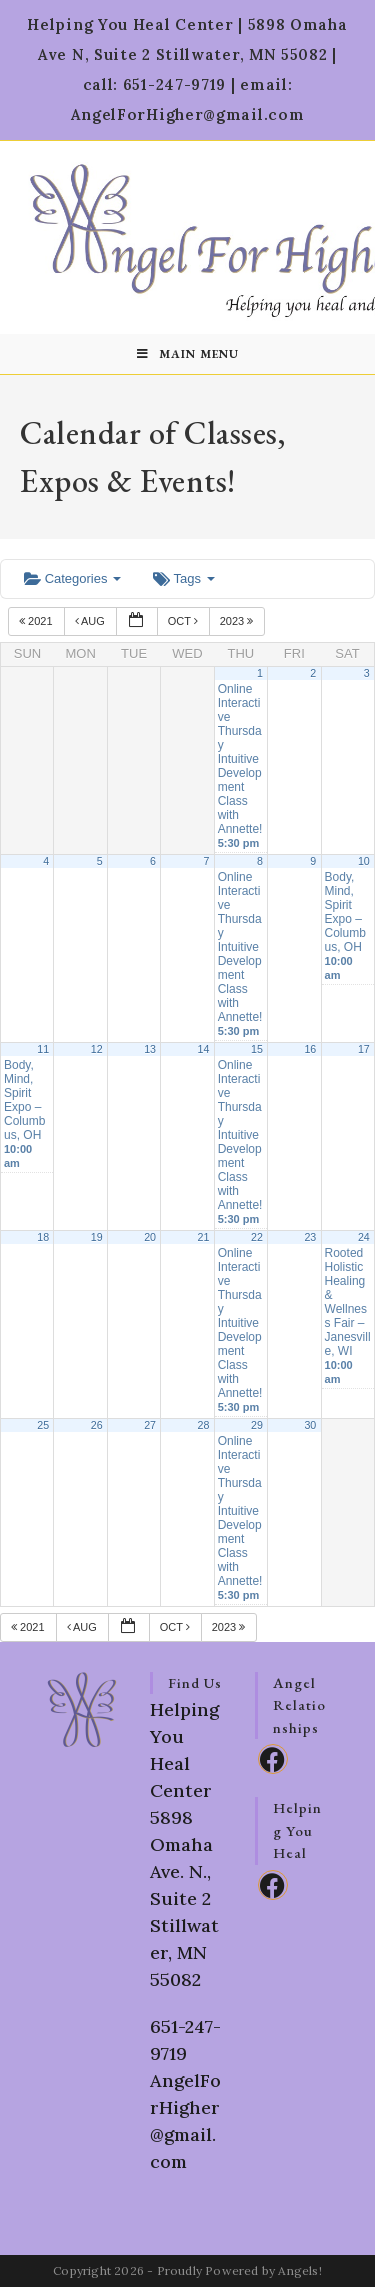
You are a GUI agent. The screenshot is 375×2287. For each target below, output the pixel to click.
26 (97, 1425)
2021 (37, 621)
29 (257, 1425)
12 (97, 1049)
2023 (238, 621)
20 (150, 1237)
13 (150, 1049)
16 (310, 1049)
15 (257, 1049)
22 (257, 1237)
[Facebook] (273, 1759)
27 (150, 1425)
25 (43, 1425)
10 (364, 861)
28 (204, 1425)
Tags (183, 578)
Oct (184, 621)
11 (43, 1049)
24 (364, 1237)
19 (97, 1237)
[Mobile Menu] (188, 354)
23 (310, 1237)
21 (204, 1237)
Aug (91, 621)
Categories (72, 578)
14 (204, 1049)
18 (43, 1237)
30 (310, 1425)
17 (364, 1049)
